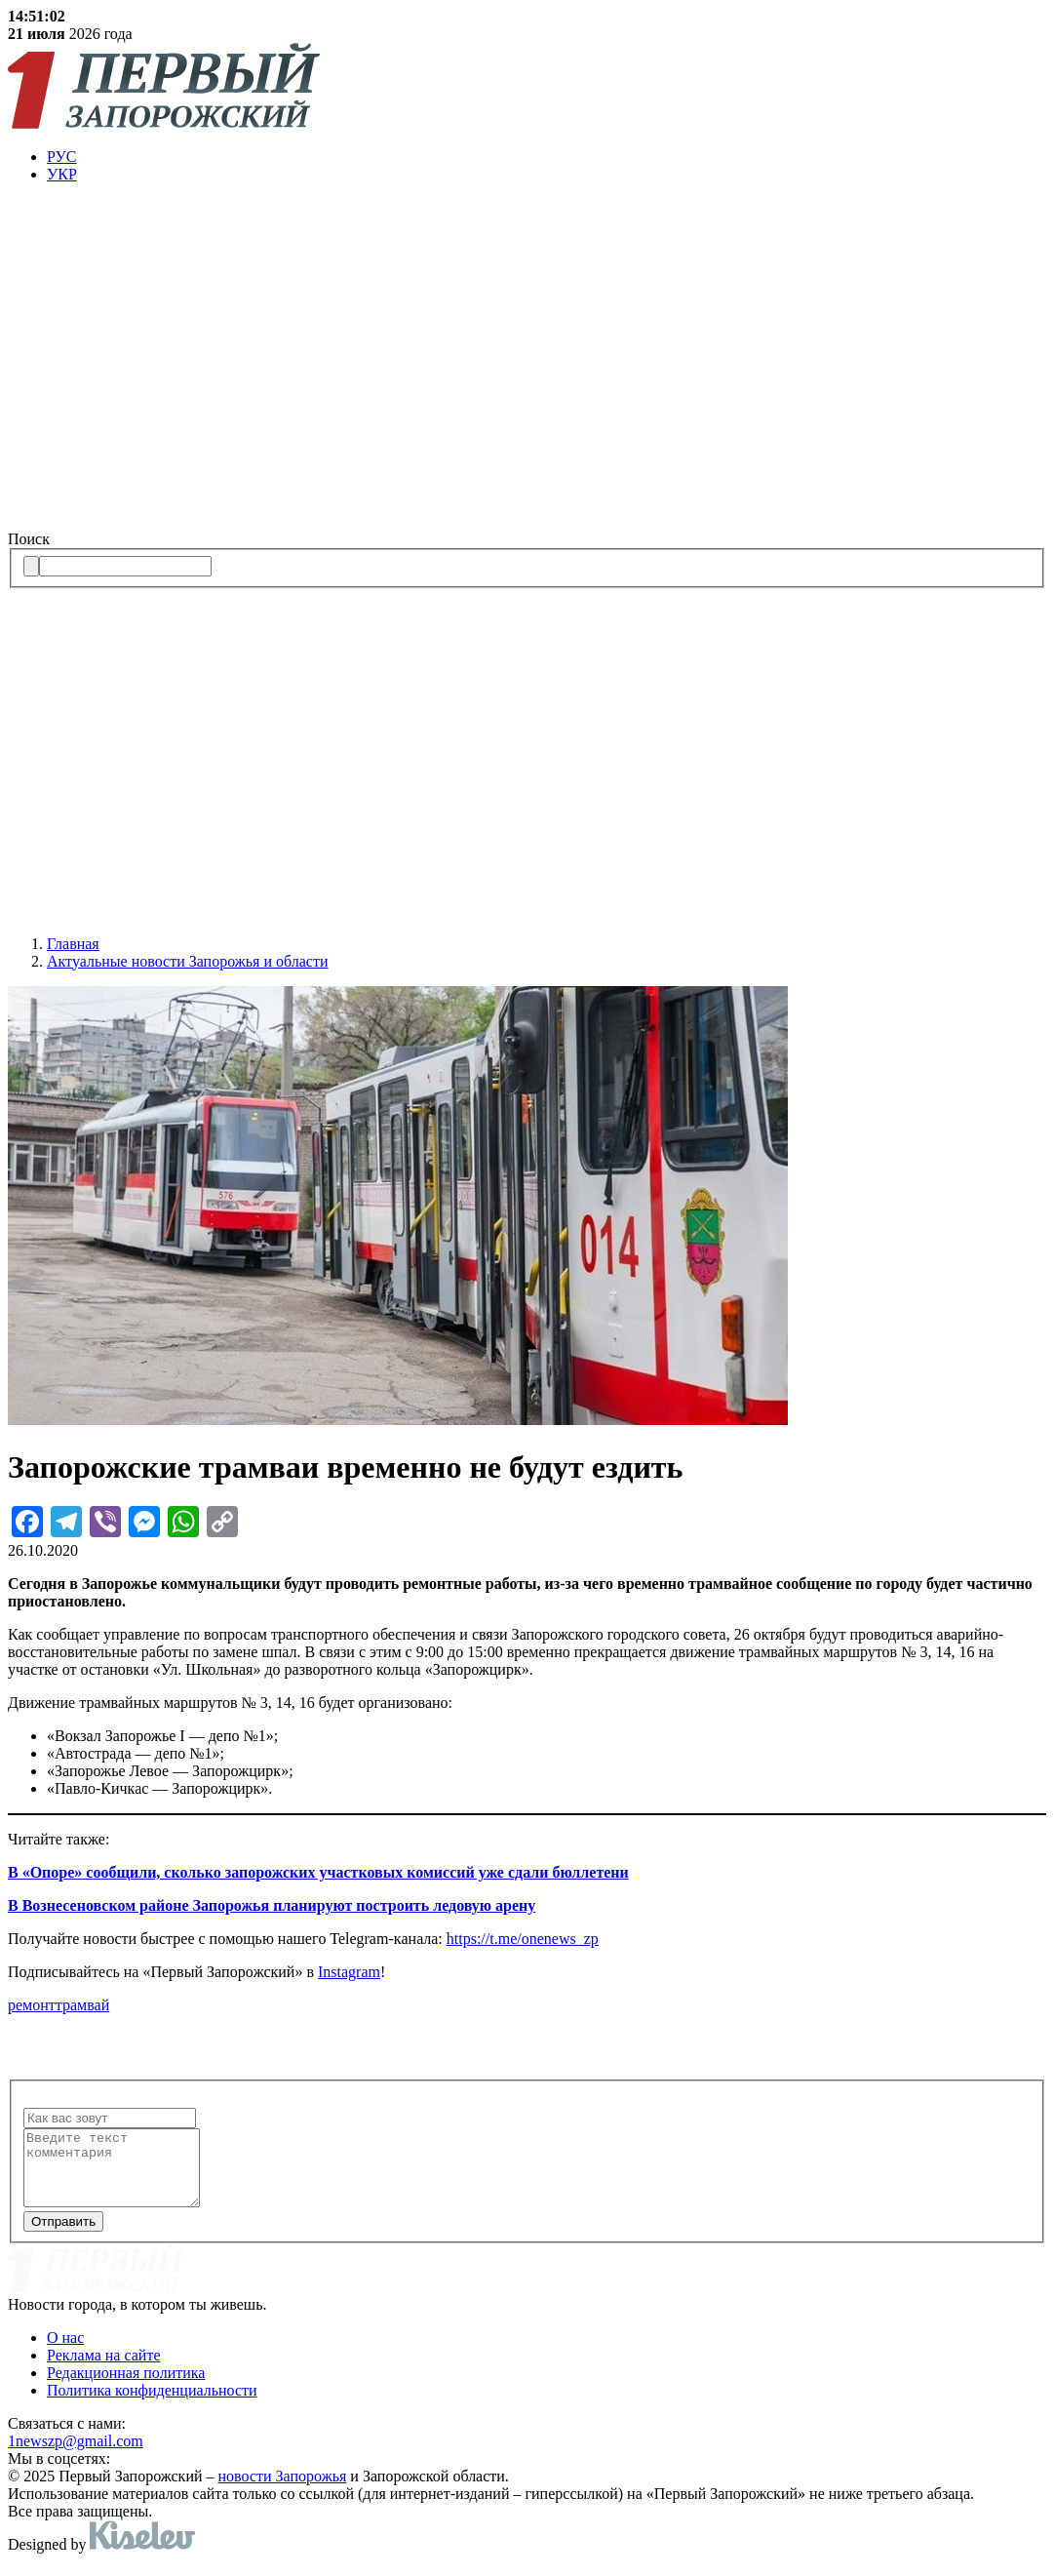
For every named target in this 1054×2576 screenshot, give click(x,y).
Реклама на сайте (103, 2369)
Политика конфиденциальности (152, 2405)
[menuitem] (546, 157)
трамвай (82, 2005)
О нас (65, 2352)
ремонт (32, 2005)
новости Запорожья (282, 2490)
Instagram (349, 1971)
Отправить (63, 2236)
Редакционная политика (126, 2387)
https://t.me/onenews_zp (523, 1938)
